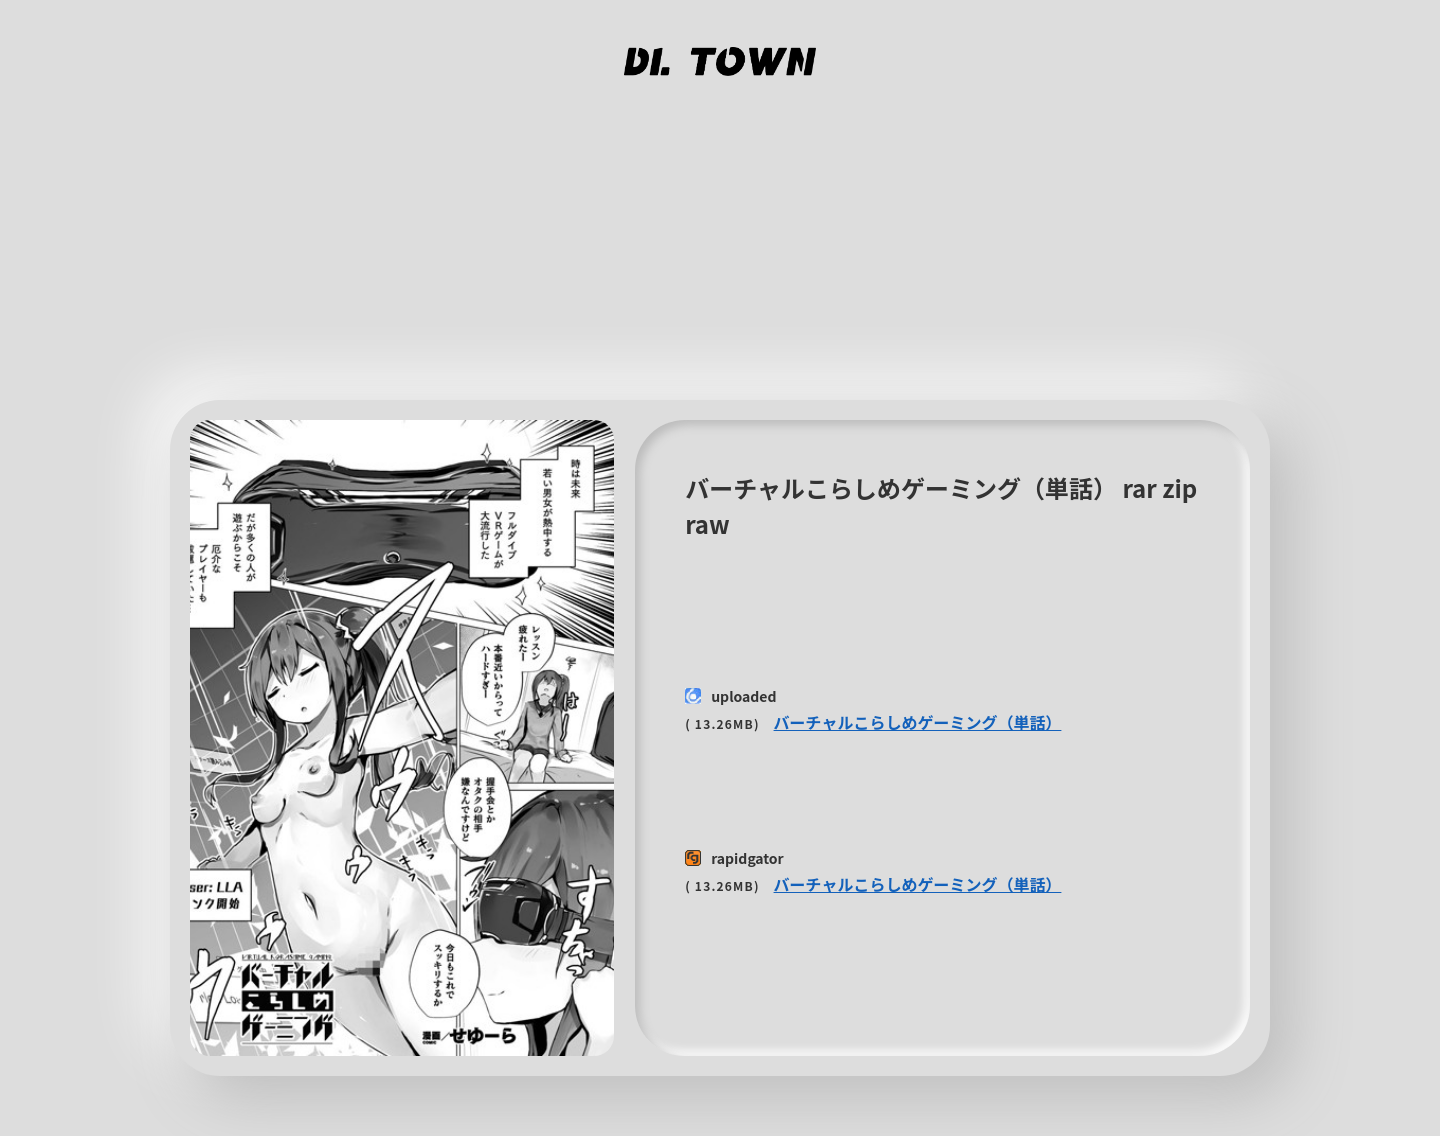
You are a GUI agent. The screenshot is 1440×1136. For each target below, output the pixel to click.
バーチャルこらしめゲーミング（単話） (918, 722)
